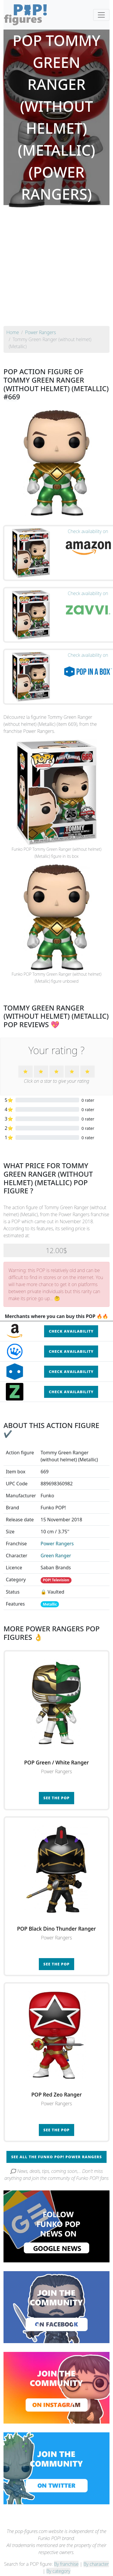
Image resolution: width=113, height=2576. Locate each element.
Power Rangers (57, 1543)
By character (96, 2564)
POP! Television (56, 1579)
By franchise (66, 2564)
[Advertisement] (54, 268)
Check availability (71, 1331)
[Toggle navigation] (101, 15)
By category (58, 2571)
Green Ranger (56, 1555)
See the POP (57, 1797)
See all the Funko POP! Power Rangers (56, 2156)
